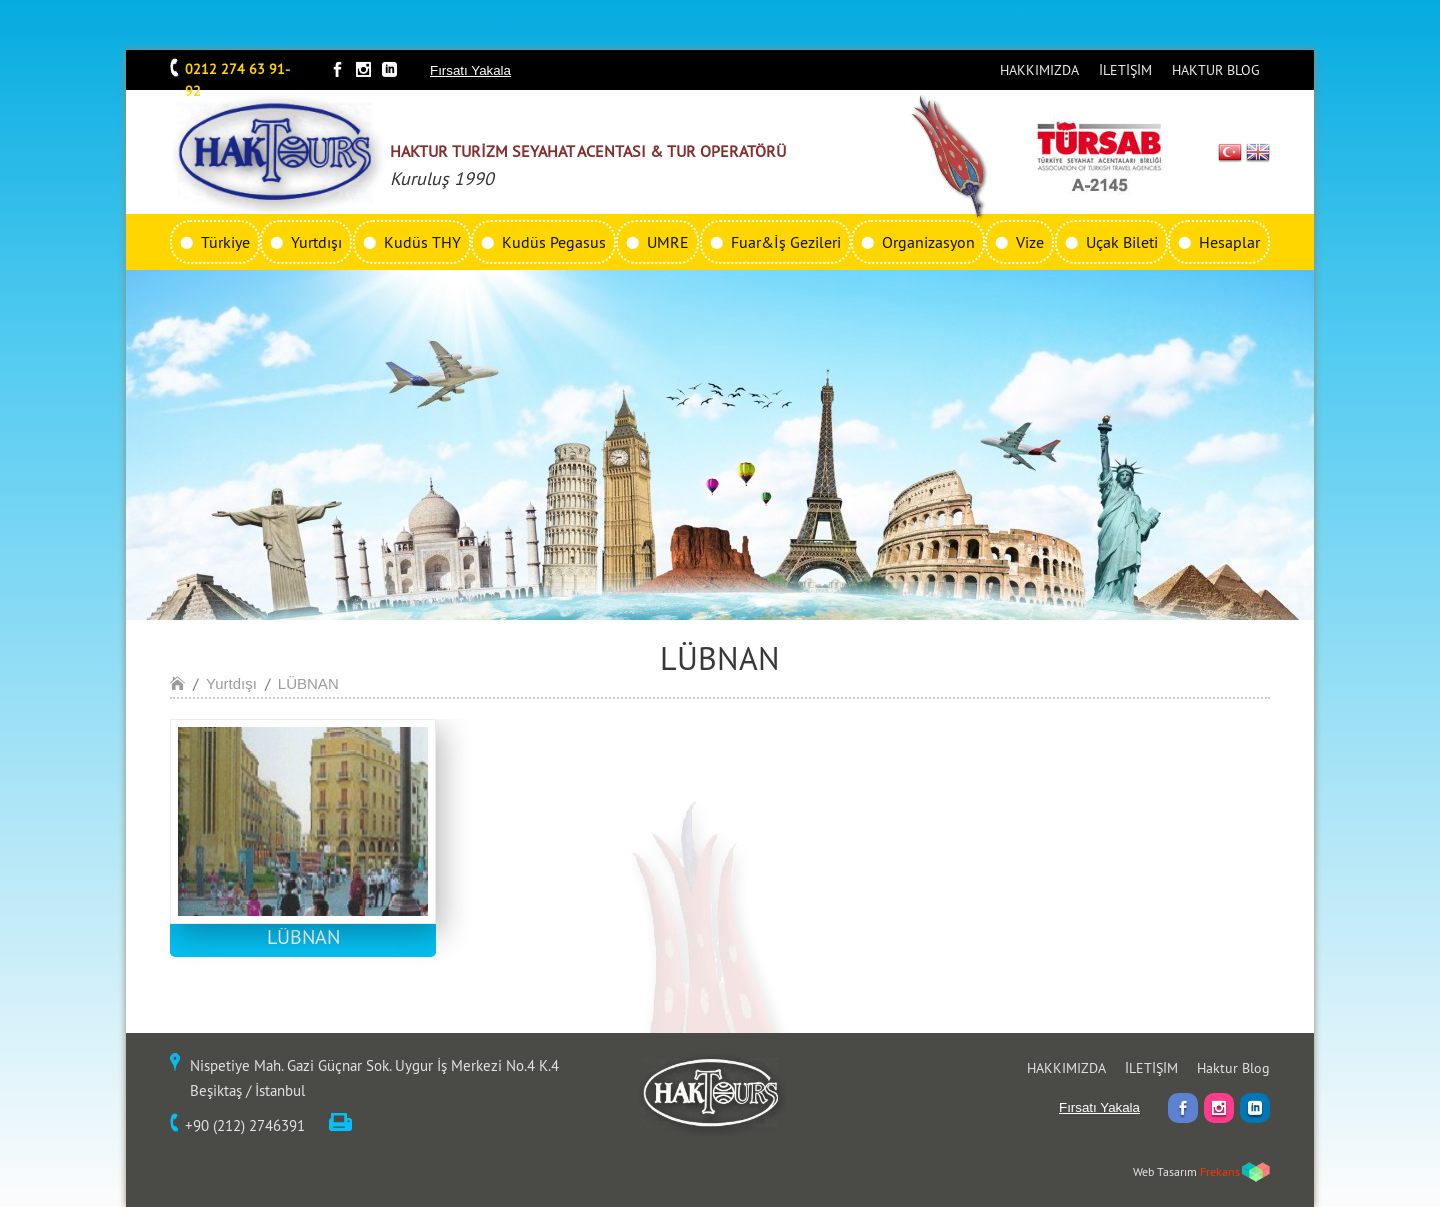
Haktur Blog (1233, 1068)
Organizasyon (928, 242)
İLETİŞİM (1125, 70)
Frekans (1220, 1171)
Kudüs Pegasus (554, 242)
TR (1230, 152)
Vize (1030, 242)
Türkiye (225, 242)
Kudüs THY (422, 242)
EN (1258, 152)
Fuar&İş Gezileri (786, 242)
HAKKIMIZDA (1039, 70)
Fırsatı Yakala (470, 70)
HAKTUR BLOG (1216, 70)
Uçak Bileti (1122, 242)
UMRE (668, 242)
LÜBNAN (308, 683)
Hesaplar (1229, 242)
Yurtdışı (316, 242)
